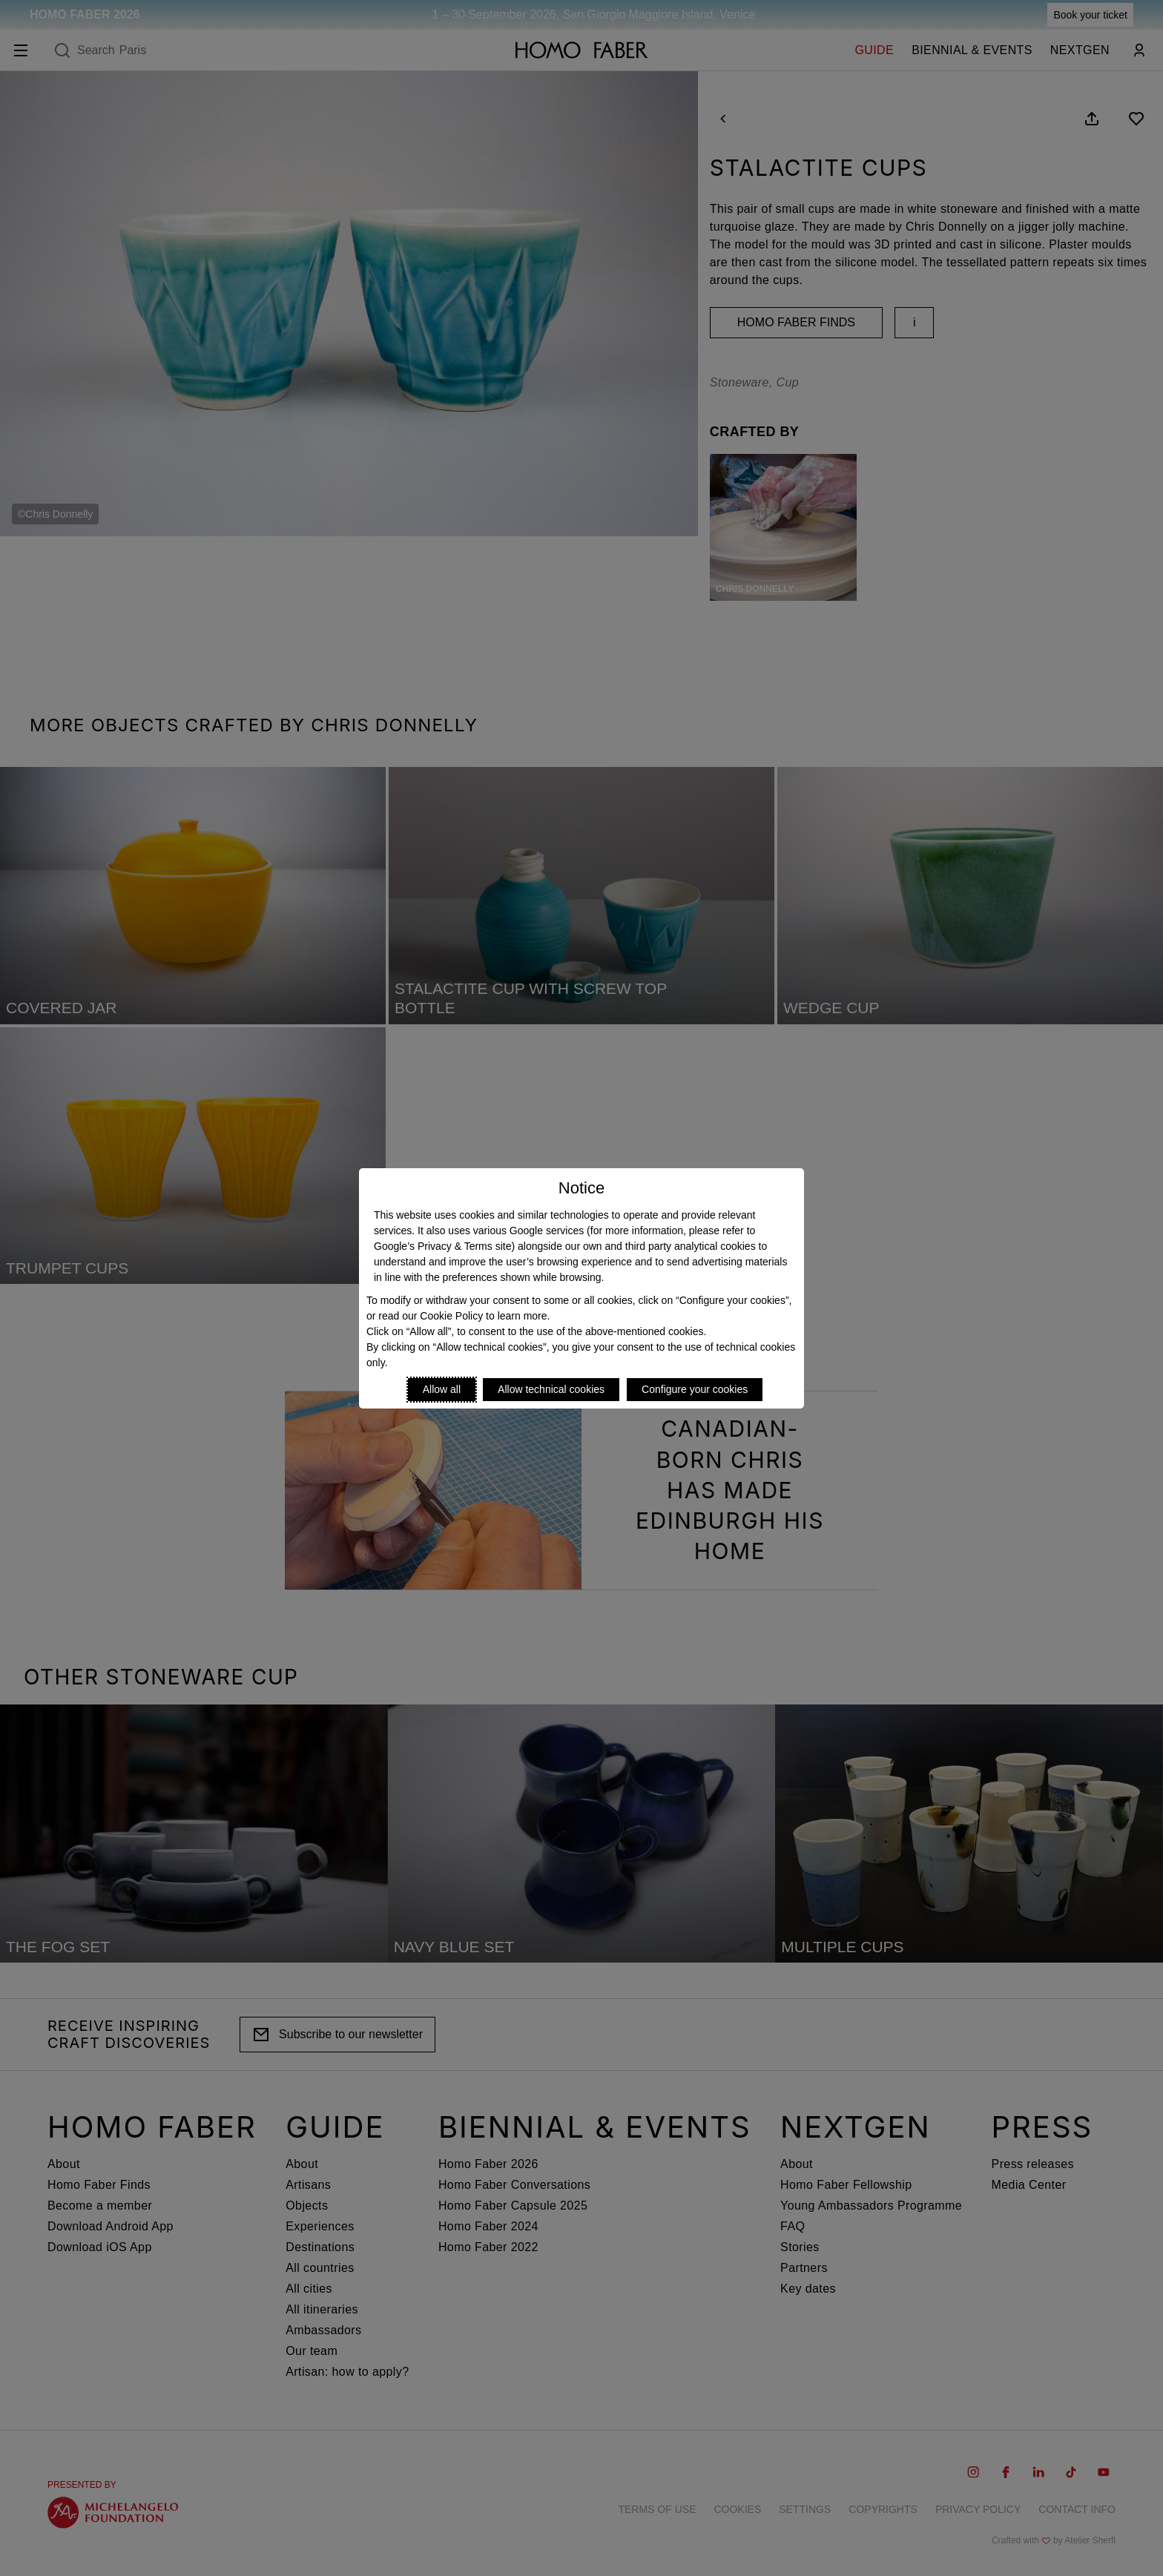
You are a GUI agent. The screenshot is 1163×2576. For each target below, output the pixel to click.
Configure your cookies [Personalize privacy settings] (695, 1389)
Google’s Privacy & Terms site (442, 1246)
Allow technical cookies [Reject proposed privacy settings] (551, 1389)
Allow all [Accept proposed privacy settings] (442, 1389)
